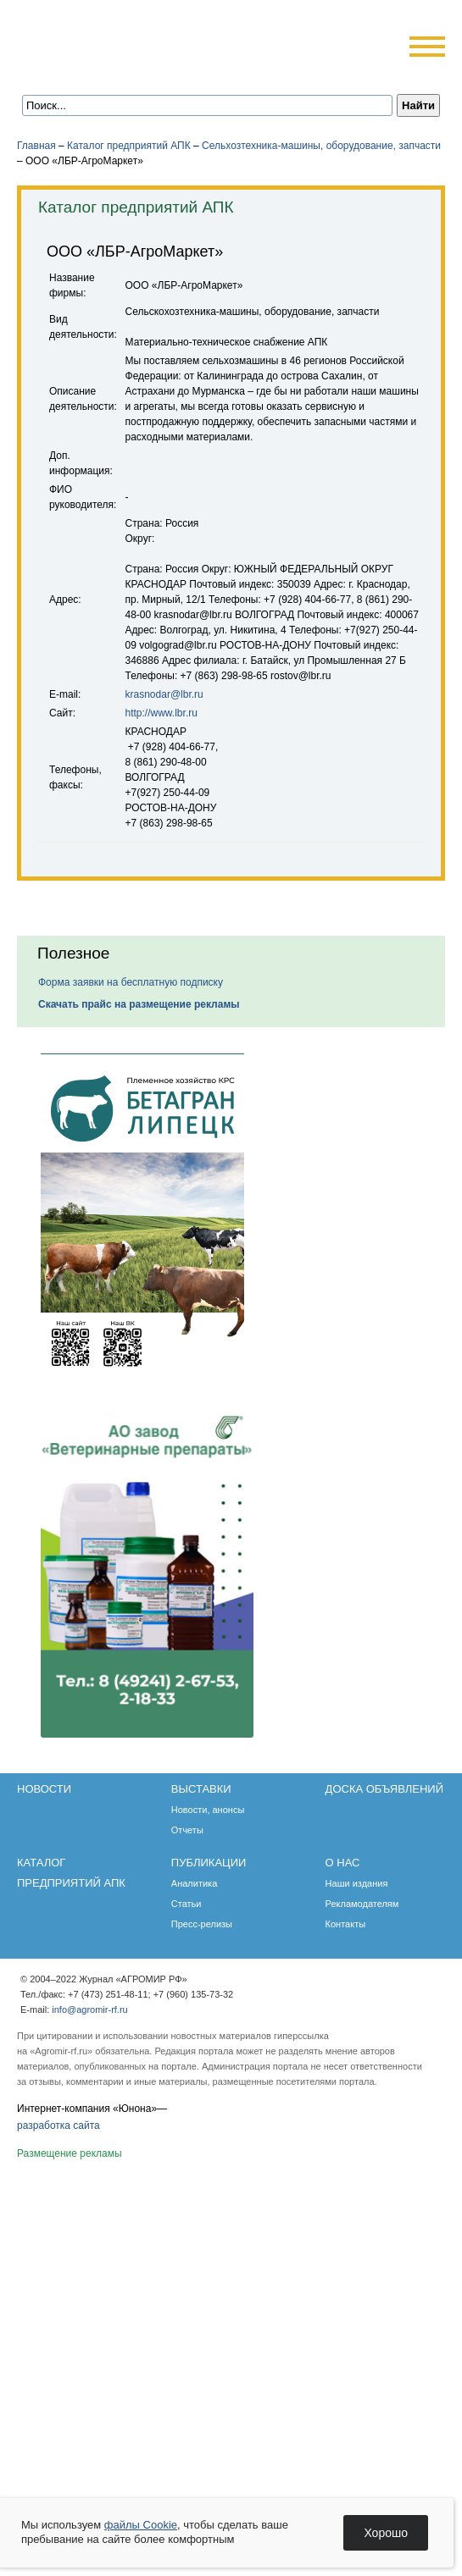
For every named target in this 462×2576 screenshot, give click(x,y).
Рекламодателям (362, 1904)
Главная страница (95, 70)
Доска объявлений (384, 1789)
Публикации (209, 1862)
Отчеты (187, 1830)
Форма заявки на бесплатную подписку (130, 982)
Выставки (201, 1789)
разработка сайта (58, 2125)
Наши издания (357, 1883)
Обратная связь (118, 70)
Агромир (125, 39)
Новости (44, 1789)
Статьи (186, 1904)
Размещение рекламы (69, 2153)
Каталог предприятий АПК (129, 146)
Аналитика (194, 1883)
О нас (343, 1862)
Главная (36, 146)
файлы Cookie (140, 2524)
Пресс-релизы (201, 1924)
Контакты (346, 1924)
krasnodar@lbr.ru (164, 694)
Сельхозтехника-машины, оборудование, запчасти (321, 146)
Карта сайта (141, 70)
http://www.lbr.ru (161, 713)
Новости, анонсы (208, 1810)
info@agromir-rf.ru (89, 2009)
